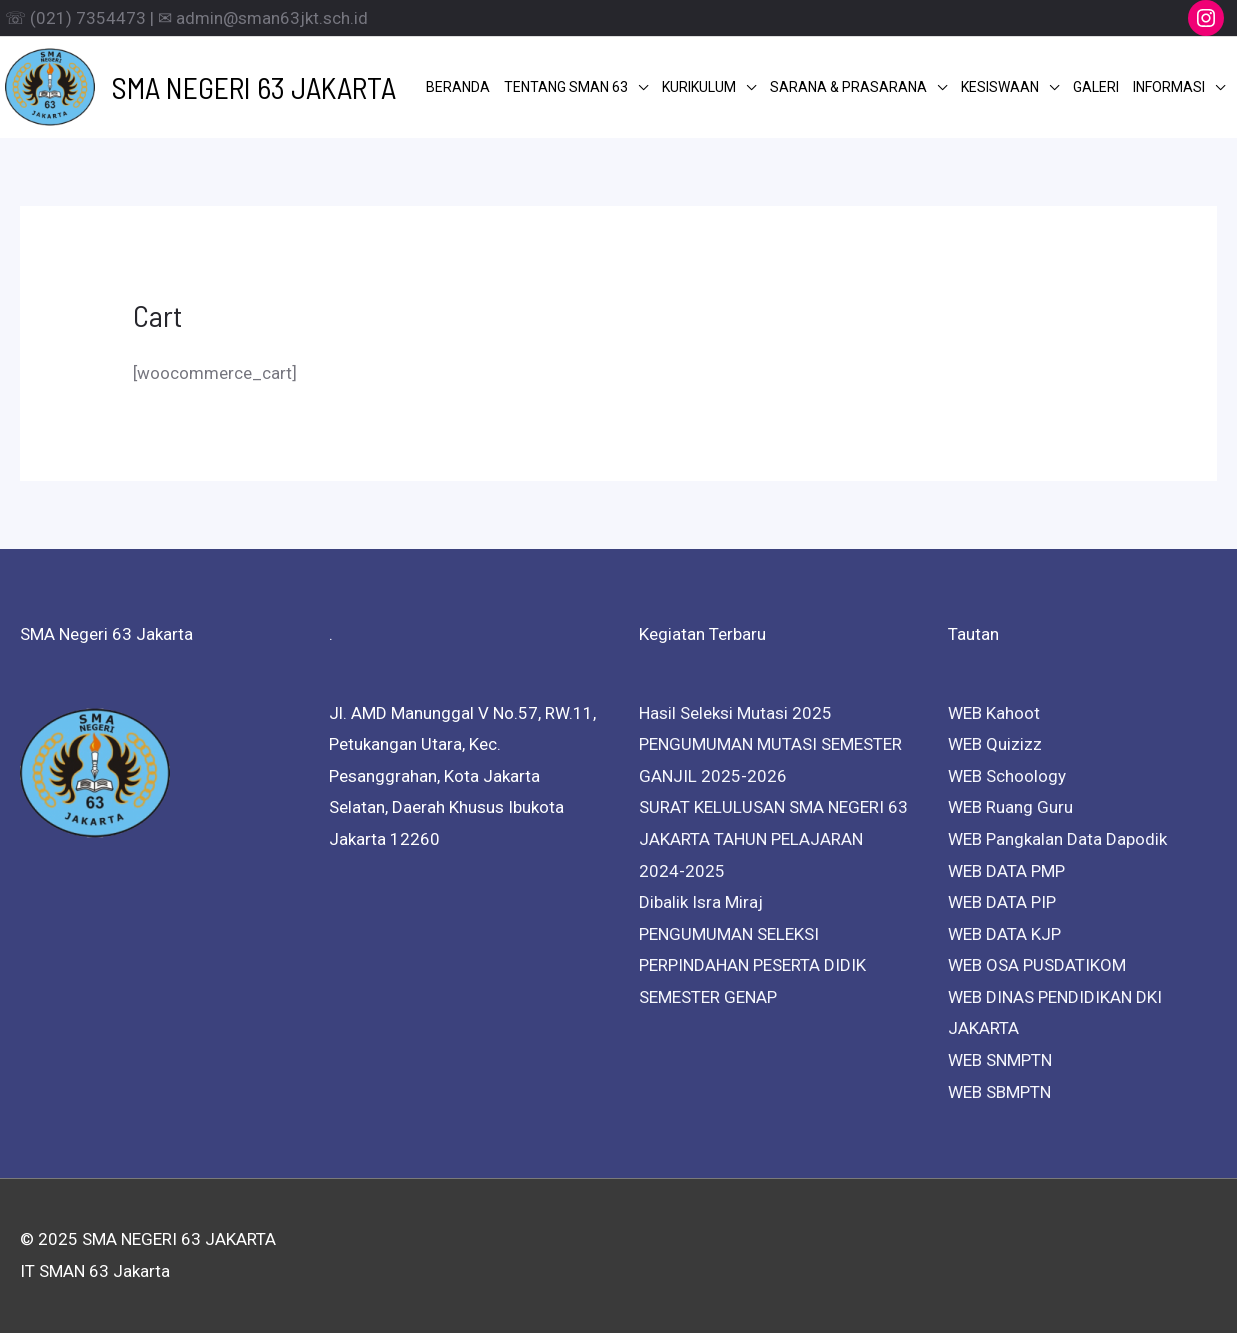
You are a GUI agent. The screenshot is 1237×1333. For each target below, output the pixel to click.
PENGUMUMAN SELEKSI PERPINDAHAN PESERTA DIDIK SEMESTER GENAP (752, 965)
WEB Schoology (1007, 776)
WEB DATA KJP (1004, 934)
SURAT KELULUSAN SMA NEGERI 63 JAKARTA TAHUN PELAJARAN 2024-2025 (773, 838)
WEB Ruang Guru (1010, 807)
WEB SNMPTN (1000, 1060)
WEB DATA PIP (1002, 902)
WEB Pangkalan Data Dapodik (1057, 839)
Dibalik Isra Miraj (701, 902)
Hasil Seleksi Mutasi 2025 (735, 713)
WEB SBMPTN (999, 1092)
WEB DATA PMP (1006, 871)
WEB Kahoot (994, 713)
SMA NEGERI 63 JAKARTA (254, 87)
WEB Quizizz (995, 744)
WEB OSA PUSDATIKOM (1037, 965)
